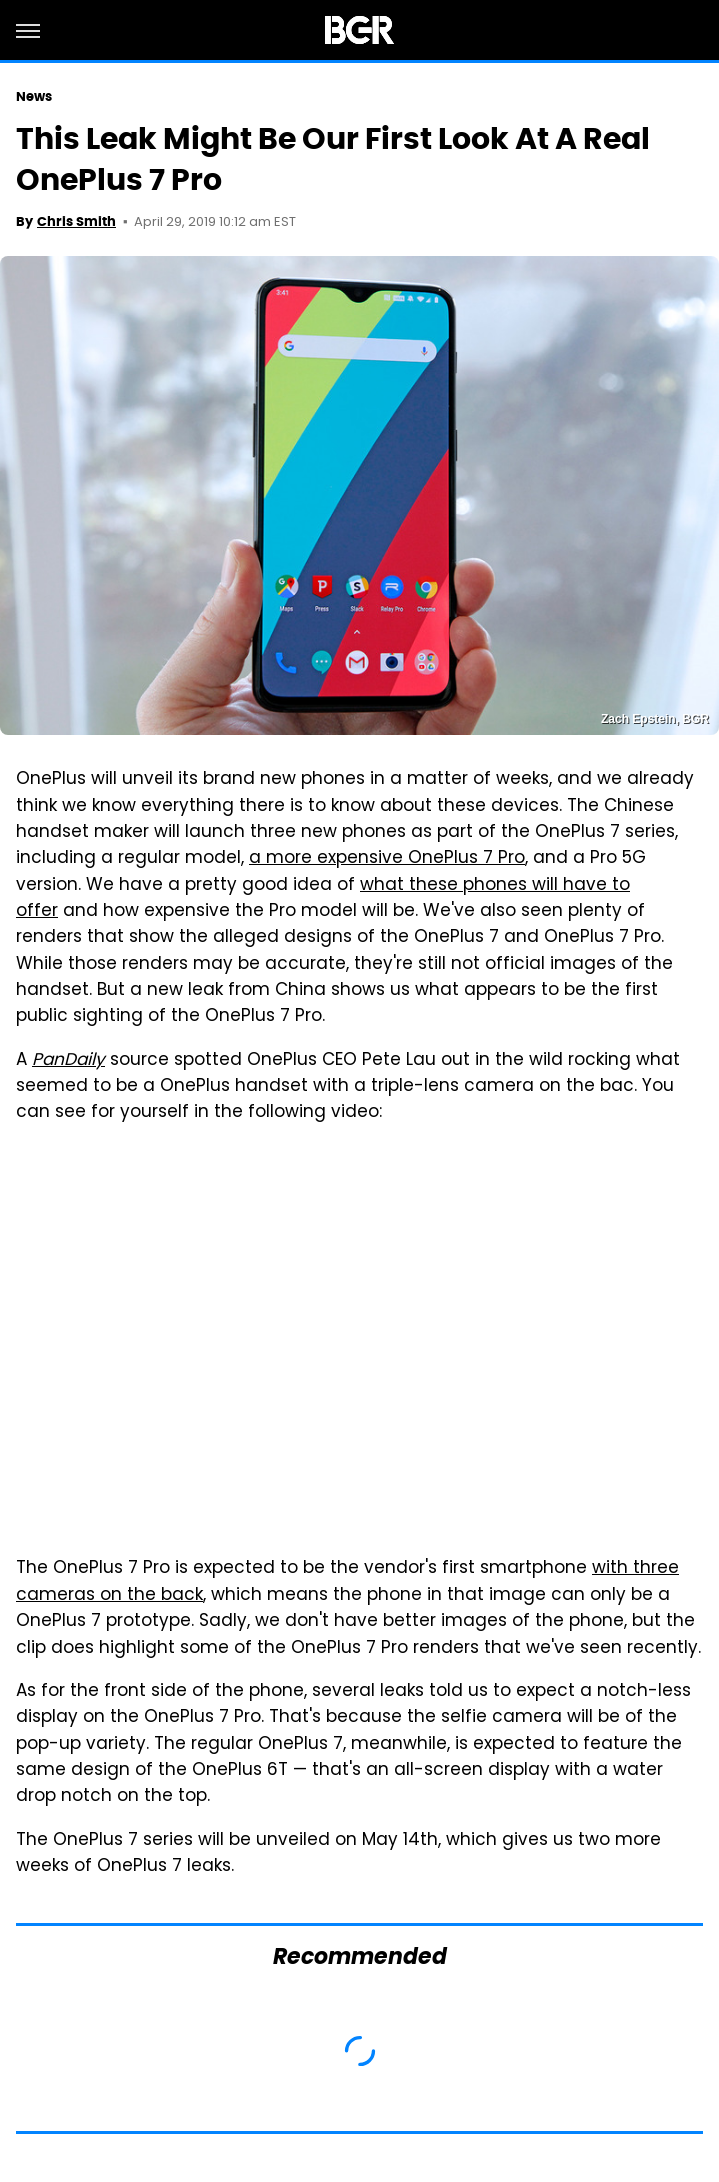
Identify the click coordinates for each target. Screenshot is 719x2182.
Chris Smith (76, 221)
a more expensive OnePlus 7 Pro (387, 859)
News (34, 96)
